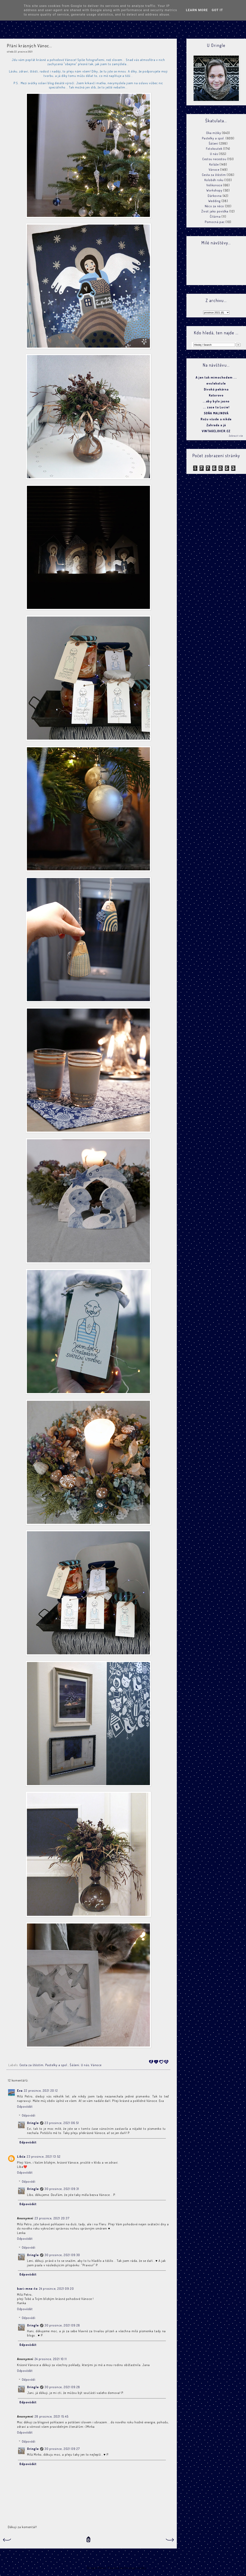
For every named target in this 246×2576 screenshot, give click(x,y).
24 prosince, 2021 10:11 (51, 2359)
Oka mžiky (213, 133)
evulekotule (216, 383)
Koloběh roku (214, 180)
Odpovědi (29, 2115)
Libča (21, 2156)
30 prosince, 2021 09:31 (62, 2189)
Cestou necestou (214, 159)
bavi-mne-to (27, 2289)
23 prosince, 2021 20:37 (52, 2218)
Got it (217, 10)
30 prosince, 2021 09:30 (62, 2255)
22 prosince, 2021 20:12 (41, 2090)
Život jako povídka (215, 211)
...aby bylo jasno (216, 401)
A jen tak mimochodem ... (216, 377)
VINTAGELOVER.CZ (216, 431)
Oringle (33, 2123)
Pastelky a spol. (56, 2065)
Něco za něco (214, 206)
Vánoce (96, 2065)
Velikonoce (214, 185)
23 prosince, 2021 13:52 (44, 2156)
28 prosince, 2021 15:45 (52, 2416)
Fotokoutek (214, 149)
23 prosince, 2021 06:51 (62, 2123)
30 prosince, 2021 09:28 (62, 2325)
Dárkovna (215, 196)
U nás (85, 2065)
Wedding (214, 201)
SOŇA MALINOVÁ (216, 413)
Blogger (152, 2568)
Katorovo (216, 395)
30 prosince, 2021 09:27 (62, 2449)
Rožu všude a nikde (216, 419)
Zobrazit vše (236, 435)
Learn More (197, 10)
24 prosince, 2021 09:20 (56, 2289)
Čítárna (215, 216)
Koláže (214, 164)
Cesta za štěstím (32, 2065)
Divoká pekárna (216, 389)
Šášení (74, 2065)
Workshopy (214, 190)
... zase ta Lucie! (216, 407)
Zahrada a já (216, 425)
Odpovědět (25, 2106)
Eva (20, 2090)
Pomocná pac (215, 222)
